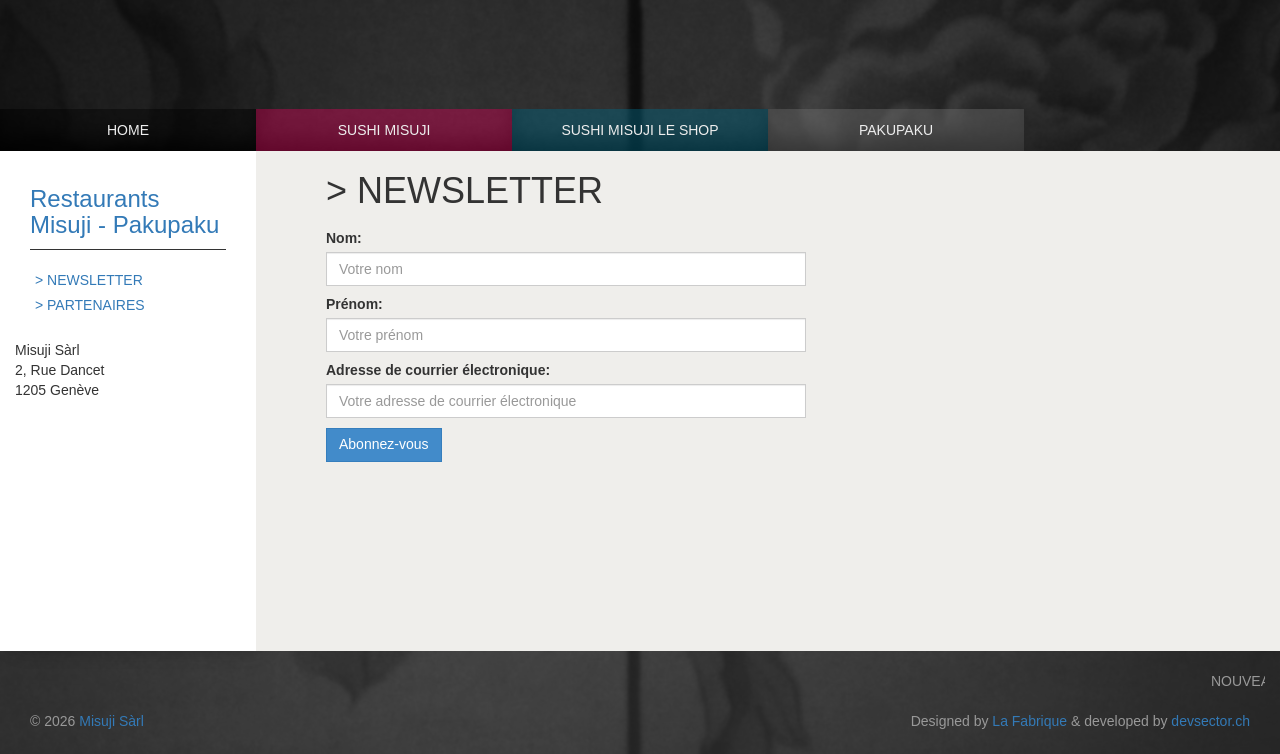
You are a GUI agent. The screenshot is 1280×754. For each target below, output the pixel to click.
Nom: (344, 238)
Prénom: (354, 304)
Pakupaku (896, 130)
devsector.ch (1210, 721)
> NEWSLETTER (89, 280)
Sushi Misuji (384, 130)
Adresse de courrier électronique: (438, 370)
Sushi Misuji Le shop (639, 130)
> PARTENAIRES (90, 305)
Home (128, 130)
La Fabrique (1029, 721)
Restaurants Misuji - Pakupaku (124, 211)
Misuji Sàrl (111, 721)
